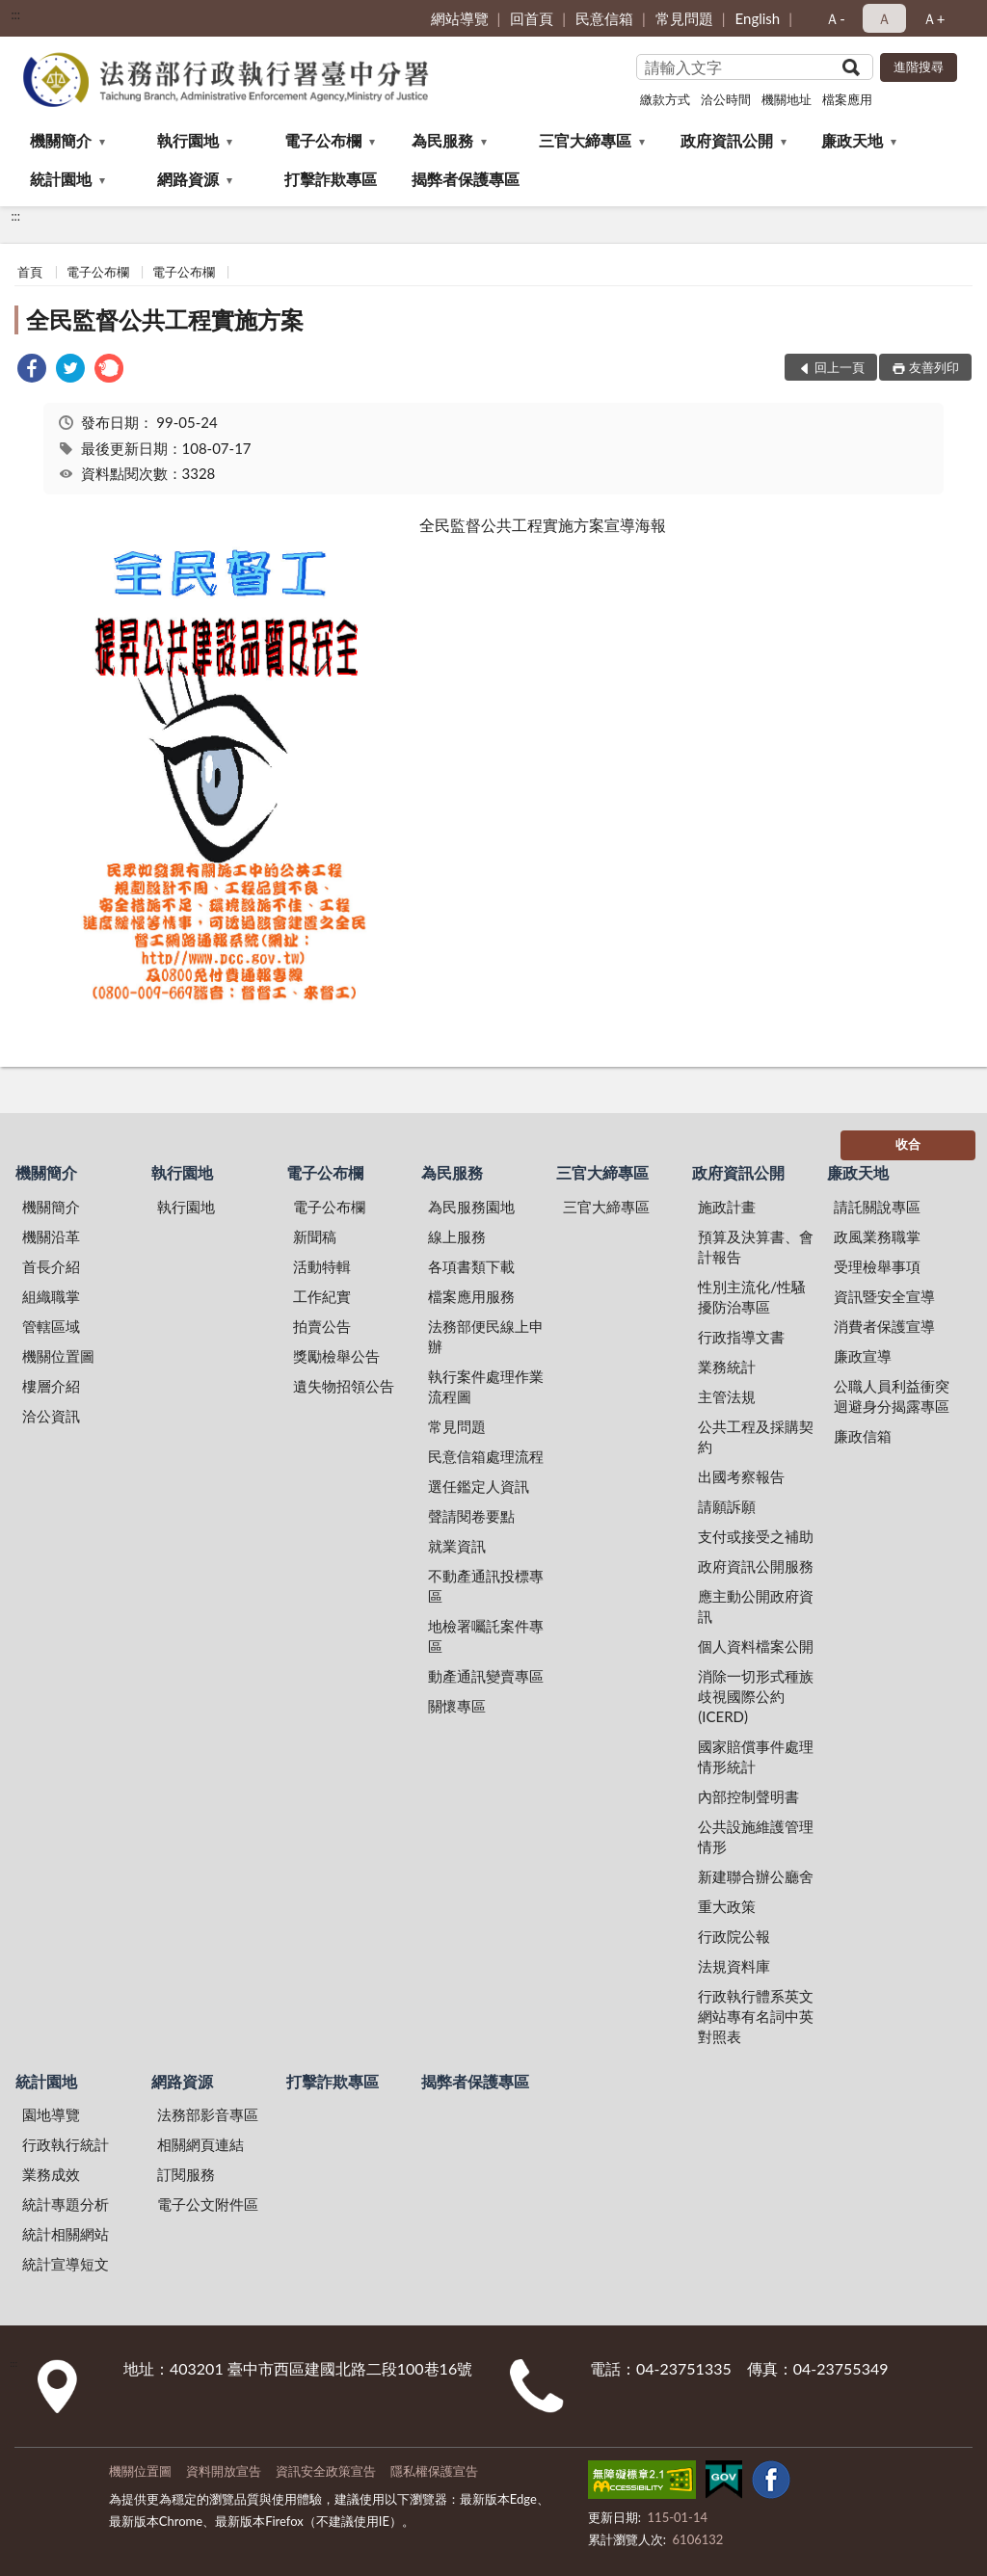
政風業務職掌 (877, 1236)
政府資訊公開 (726, 140)
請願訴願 (727, 1506)
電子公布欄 (322, 140)
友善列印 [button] (934, 367)
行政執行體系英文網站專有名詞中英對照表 (756, 2016)
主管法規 (727, 1396)
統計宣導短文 (65, 2263)
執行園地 (188, 140)
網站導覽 (460, 18)
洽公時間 (726, 99)
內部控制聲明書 (748, 1796)
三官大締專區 (585, 140)
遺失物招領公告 (343, 1385)
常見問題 (684, 18)
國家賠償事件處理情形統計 (756, 1756)
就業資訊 (457, 1545)
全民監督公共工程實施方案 (165, 319)
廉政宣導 (863, 1356)
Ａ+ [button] (934, 18)
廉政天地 (852, 140)
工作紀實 (322, 1296)
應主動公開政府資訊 (756, 1606)
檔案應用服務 (471, 1296)
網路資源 (188, 179)
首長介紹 (51, 1266)
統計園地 (61, 179)
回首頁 (531, 18)
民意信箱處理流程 (486, 1456)
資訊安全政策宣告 (326, 2471)
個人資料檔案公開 (756, 1646)
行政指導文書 (741, 1336)
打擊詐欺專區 (330, 179)
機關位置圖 (58, 1356)
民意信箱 (604, 18)
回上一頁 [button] (839, 367)
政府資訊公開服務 (756, 1566)
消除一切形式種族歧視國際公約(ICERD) (756, 1696)
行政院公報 (734, 1936)
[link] (31, 370)
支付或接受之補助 (756, 1536)
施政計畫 (727, 1206)
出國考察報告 (741, 1476)
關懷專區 (457, 1705)
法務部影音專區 (207, 2114)
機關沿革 (51, 1236)
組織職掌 (51, 1296)
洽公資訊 (51, 1415)
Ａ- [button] (835, 18)
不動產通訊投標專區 (486, 1586)
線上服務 (457, 1236)
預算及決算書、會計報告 (756, 1246)
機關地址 (786, 99)
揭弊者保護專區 (466, 179)
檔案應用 (847, 99)
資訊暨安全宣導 (884, 1296)
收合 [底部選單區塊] (907, 1144)
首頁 (29, 271)
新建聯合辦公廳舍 (756, 1876)
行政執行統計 (65, 2144)
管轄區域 (51, 1326)
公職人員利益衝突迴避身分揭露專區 (891, 1396)
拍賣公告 (322, 1326)
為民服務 (442, 140)
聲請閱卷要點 (471, 1516)
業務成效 (51, 2174)
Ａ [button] (884, 18)
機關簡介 (61, 140)
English (758, 18)
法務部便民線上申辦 (486, 1336)
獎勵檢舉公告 (336, 1356)
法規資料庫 (734, 1966)
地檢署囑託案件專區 (486, 1636)
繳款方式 (665, 99)
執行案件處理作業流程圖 (486, 1386)
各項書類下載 (471, 1266)
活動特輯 (322, 1266)
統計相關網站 (65, 2234)
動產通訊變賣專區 (486, 1676)
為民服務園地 (471, 1206)
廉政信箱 (863, 1436)
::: (15, 14)
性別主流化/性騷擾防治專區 (752, 1296)
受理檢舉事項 (877, 1266)
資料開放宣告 (223, 2471)
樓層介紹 (51, 1385)
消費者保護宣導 (884, 1326)
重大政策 (727, 1906)
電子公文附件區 (207, 2204)
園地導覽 (51, 2114)
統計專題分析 (65, 2204)
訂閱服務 (186, 2174)
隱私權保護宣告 (434, 2471)
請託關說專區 (877, 1206)
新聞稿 (314, 1236)
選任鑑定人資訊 (478, 1486)
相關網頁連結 (200, 2144)
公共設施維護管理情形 (756, 1836)
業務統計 (727, 1366)
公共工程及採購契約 (756, 1436)
